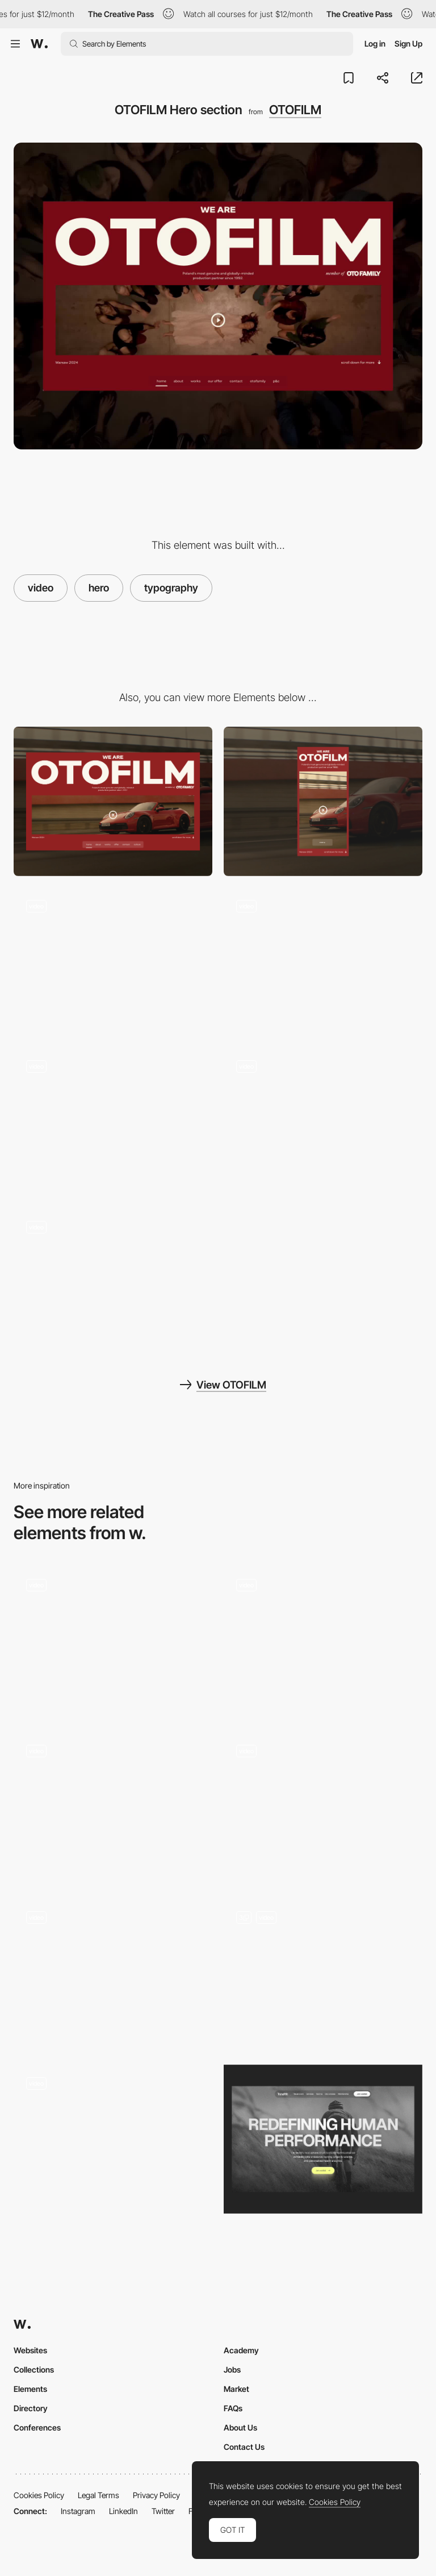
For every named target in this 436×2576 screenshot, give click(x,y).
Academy (241, 2350)
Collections (34, 2369)
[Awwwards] (39, 43)
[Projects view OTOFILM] (113, 962)
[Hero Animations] (113, 1807)
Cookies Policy (39, 2495)
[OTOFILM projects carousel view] (113, 1122)
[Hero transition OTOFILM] (113, 1283)
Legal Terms (98, 2495)
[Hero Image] (323, 2139)
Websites (30, 2350)
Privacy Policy (156, 2495)
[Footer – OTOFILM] (323, 1122)
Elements (30, 2389)
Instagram (78, 2511)
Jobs (232, 2369)
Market (236, 2389)
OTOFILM (295, 109)
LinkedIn (123, 2511)
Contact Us (244, 2447)
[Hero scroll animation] (113, 1973)
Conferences (37, 2427)
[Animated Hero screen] (113, 1640)
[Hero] (323, 1807)
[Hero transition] (323, 1640)
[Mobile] (323, 801)
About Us (240, 2427)
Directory (31, 2408)
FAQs (233, 2408)
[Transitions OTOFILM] (323, 962)
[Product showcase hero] (323, 1973)
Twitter (163, 2511)
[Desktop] (113, 801)
